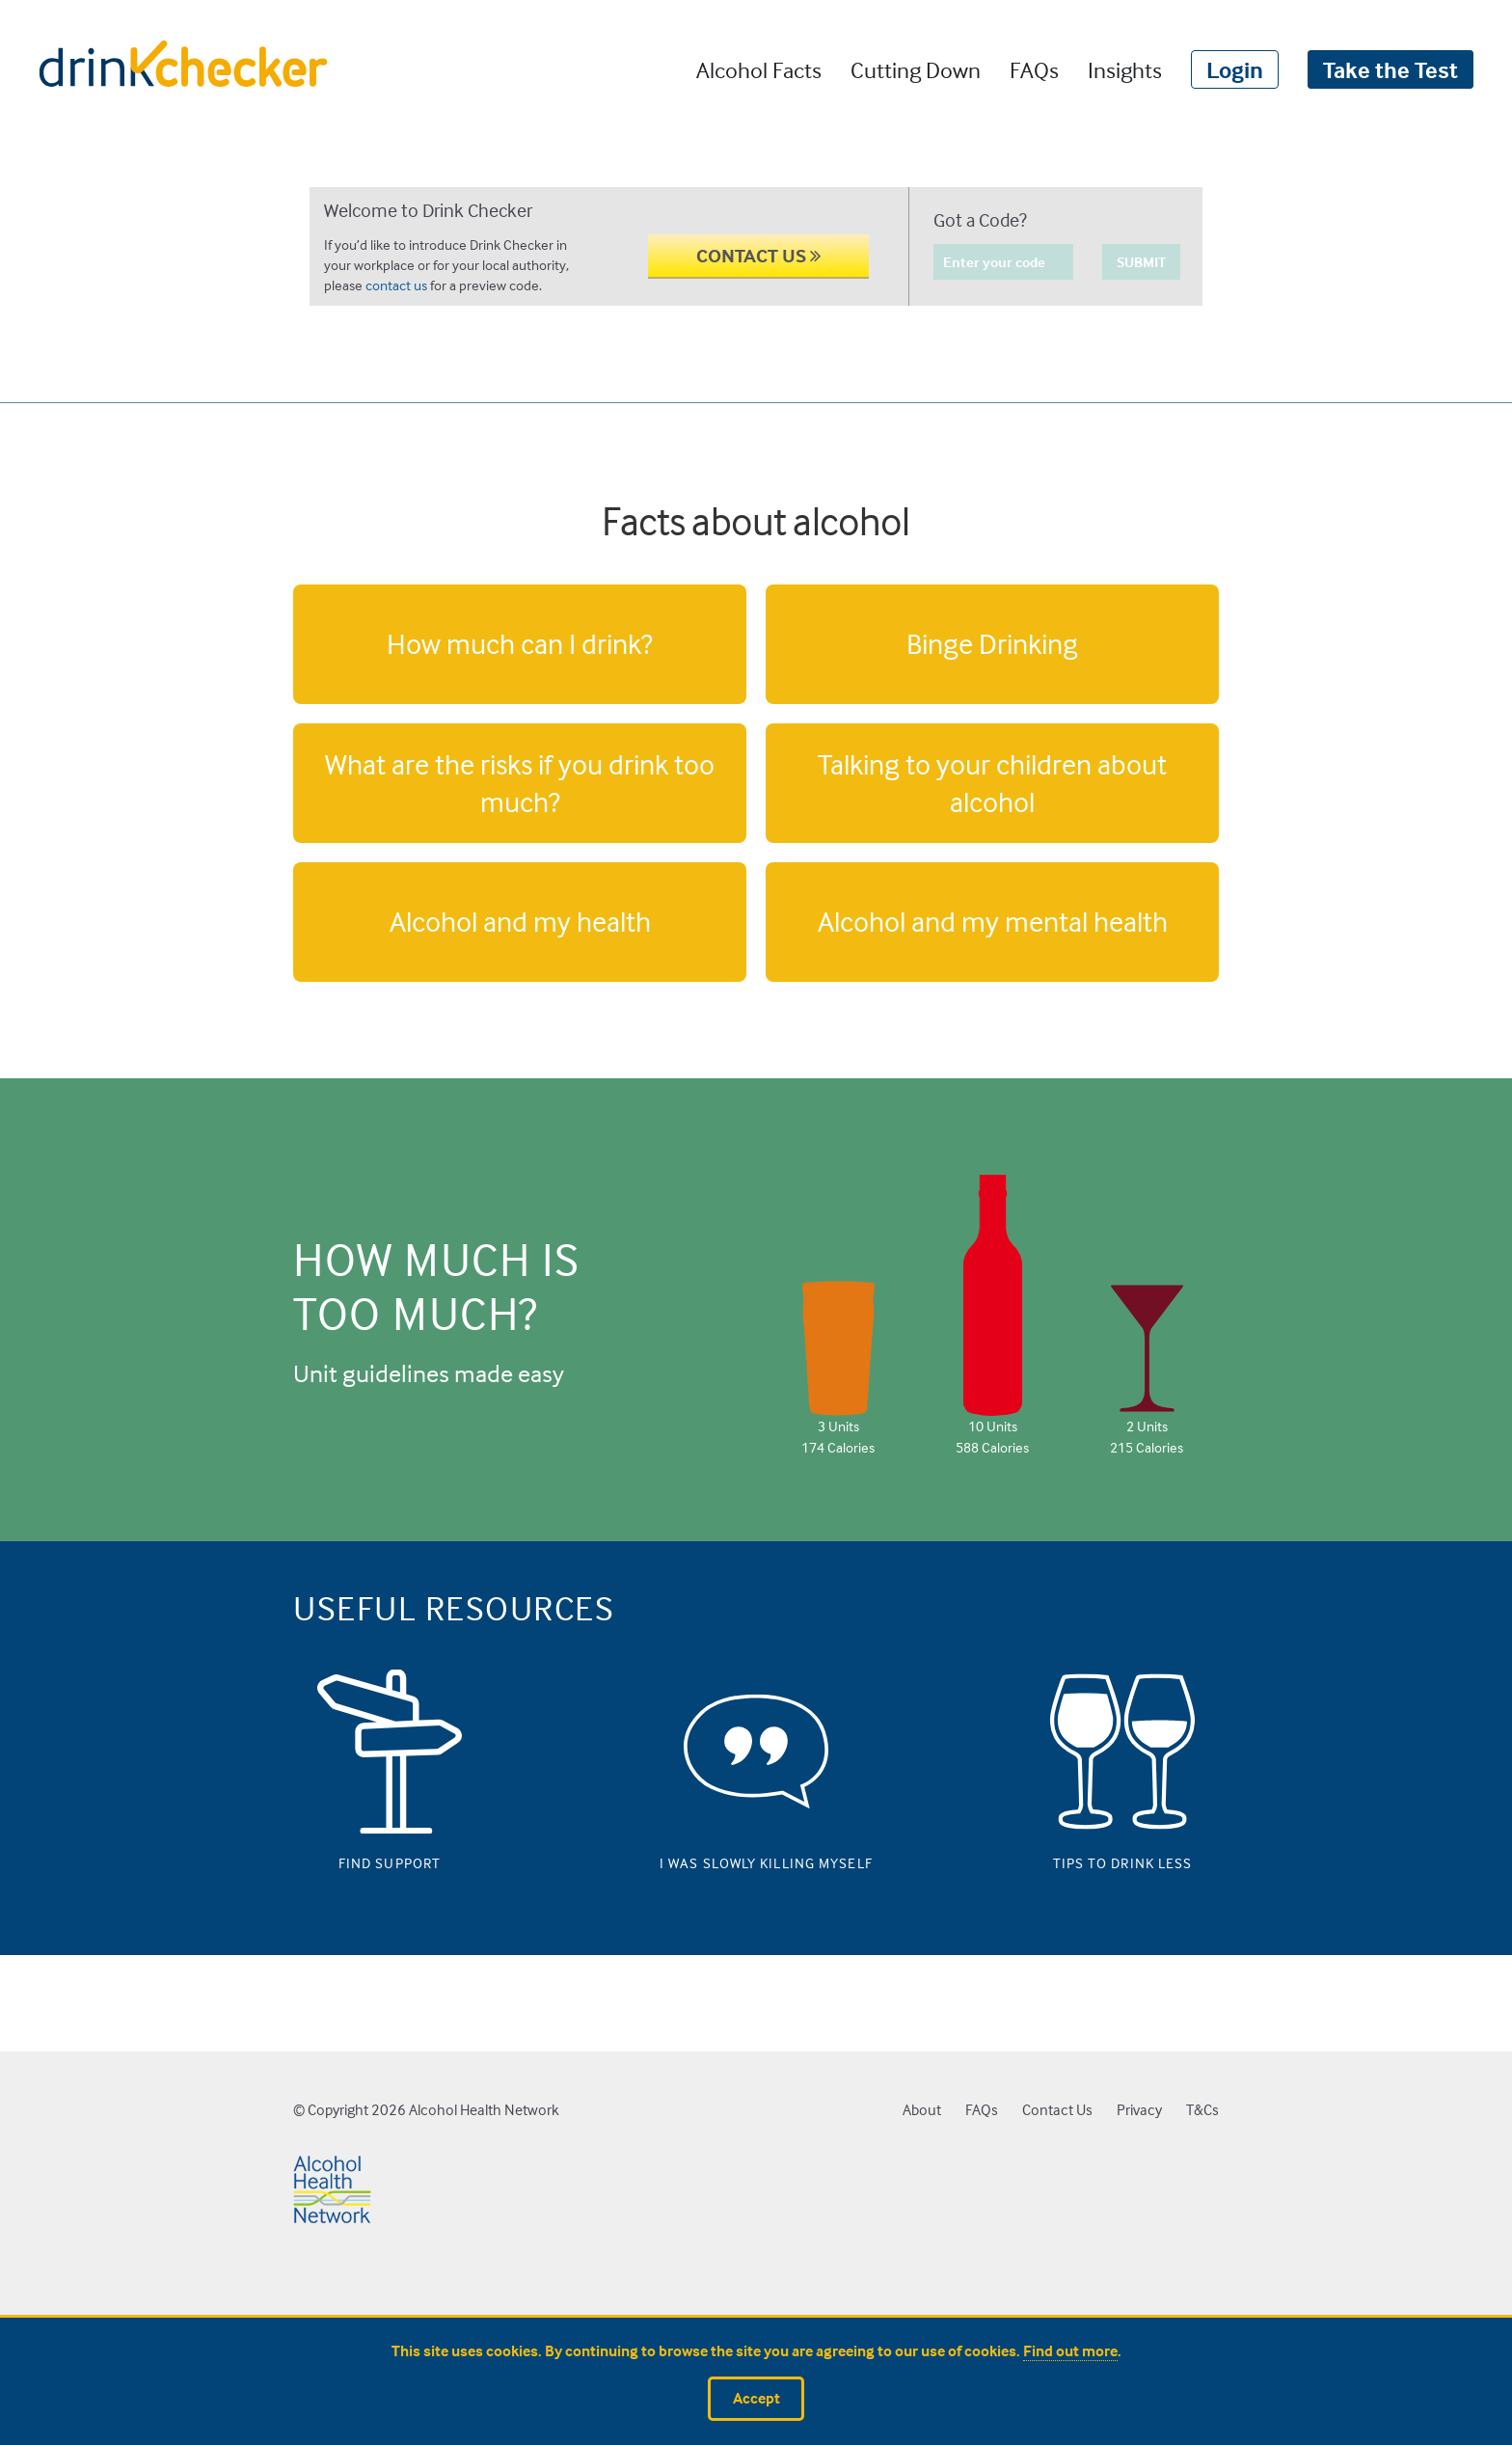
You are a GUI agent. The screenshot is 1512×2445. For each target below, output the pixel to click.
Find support (389, 1858)
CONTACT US (758, 255)
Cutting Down (915, 69)
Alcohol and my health (520, 921)
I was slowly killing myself (756, 1858)
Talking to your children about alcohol (992, 783)
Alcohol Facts (759, 69)
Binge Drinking (992, 643)
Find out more (1070, 2351)
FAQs (1034, 69)
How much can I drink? (520, 643)
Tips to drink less (1123, 1858)
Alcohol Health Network (484, 2110)
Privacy (1139, 2110)
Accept (756, 2398)
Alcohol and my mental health (993, 921)
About (922, 2110)
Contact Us (1057, 2110)
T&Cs (1202, 2110)
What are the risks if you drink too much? (520, 783)
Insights (1125, 69)
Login (1234, 69)
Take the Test (1390, 69)
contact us (396, 285)
